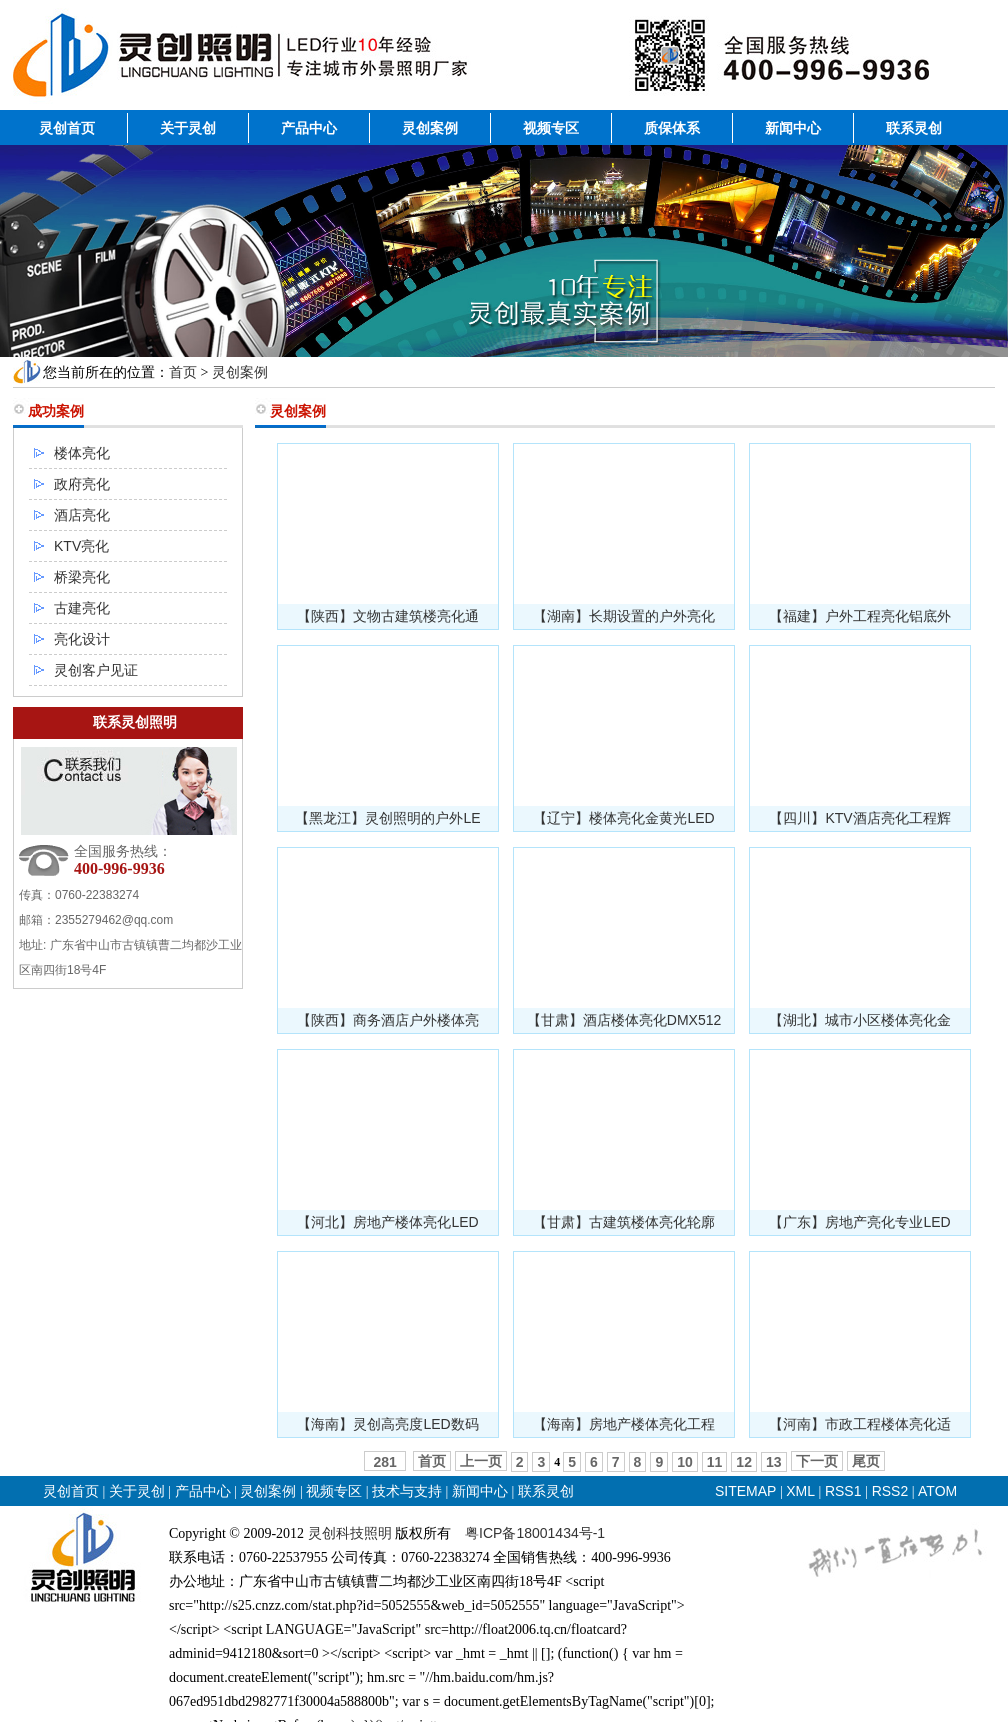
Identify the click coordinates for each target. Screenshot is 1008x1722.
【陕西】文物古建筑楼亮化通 (388, 616)
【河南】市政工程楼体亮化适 (860, 1424)
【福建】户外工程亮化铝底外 (860, 616)
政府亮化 (82, 484)
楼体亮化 (82, 453)
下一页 (817, 1461)
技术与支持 (407, 1491)
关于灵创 (188, 128)
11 (715, 1462)
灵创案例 (430, 128)
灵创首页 (67, 128)
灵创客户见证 (96, 670)
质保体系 (672, 128)
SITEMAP (745, 1491)
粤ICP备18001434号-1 (535, 1533)
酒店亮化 (82, 515)
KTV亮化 (81, 546)
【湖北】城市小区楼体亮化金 (860, 1020)
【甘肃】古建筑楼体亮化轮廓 (624, 1222)
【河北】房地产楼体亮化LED (387, 1222)
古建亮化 (82, 608)
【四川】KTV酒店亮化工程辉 (859, 818)
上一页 (481, 1461)
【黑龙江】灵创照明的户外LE (387, 818)
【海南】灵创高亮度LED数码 (387, 1424)
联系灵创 (914, 128)
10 (685, 1462)
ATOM (937, 1491)
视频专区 (551, 128)
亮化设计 (82, 639)
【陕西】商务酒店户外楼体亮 (388, 1020)
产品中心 (309, 128)
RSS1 (845, 1491)
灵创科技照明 (350, 1533)
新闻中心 (793, 128)
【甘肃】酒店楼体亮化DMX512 (624, 1020)
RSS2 (890, 1491)
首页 (183, 372)
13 (774, 1462)
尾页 (866, 1461)
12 (744, 1462)
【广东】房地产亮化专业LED (859, 1222)
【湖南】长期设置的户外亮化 (624, 616)
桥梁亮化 (82, 577)
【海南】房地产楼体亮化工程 (624, 1424)
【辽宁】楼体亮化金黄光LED (623, 818)
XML (800, 1491)
